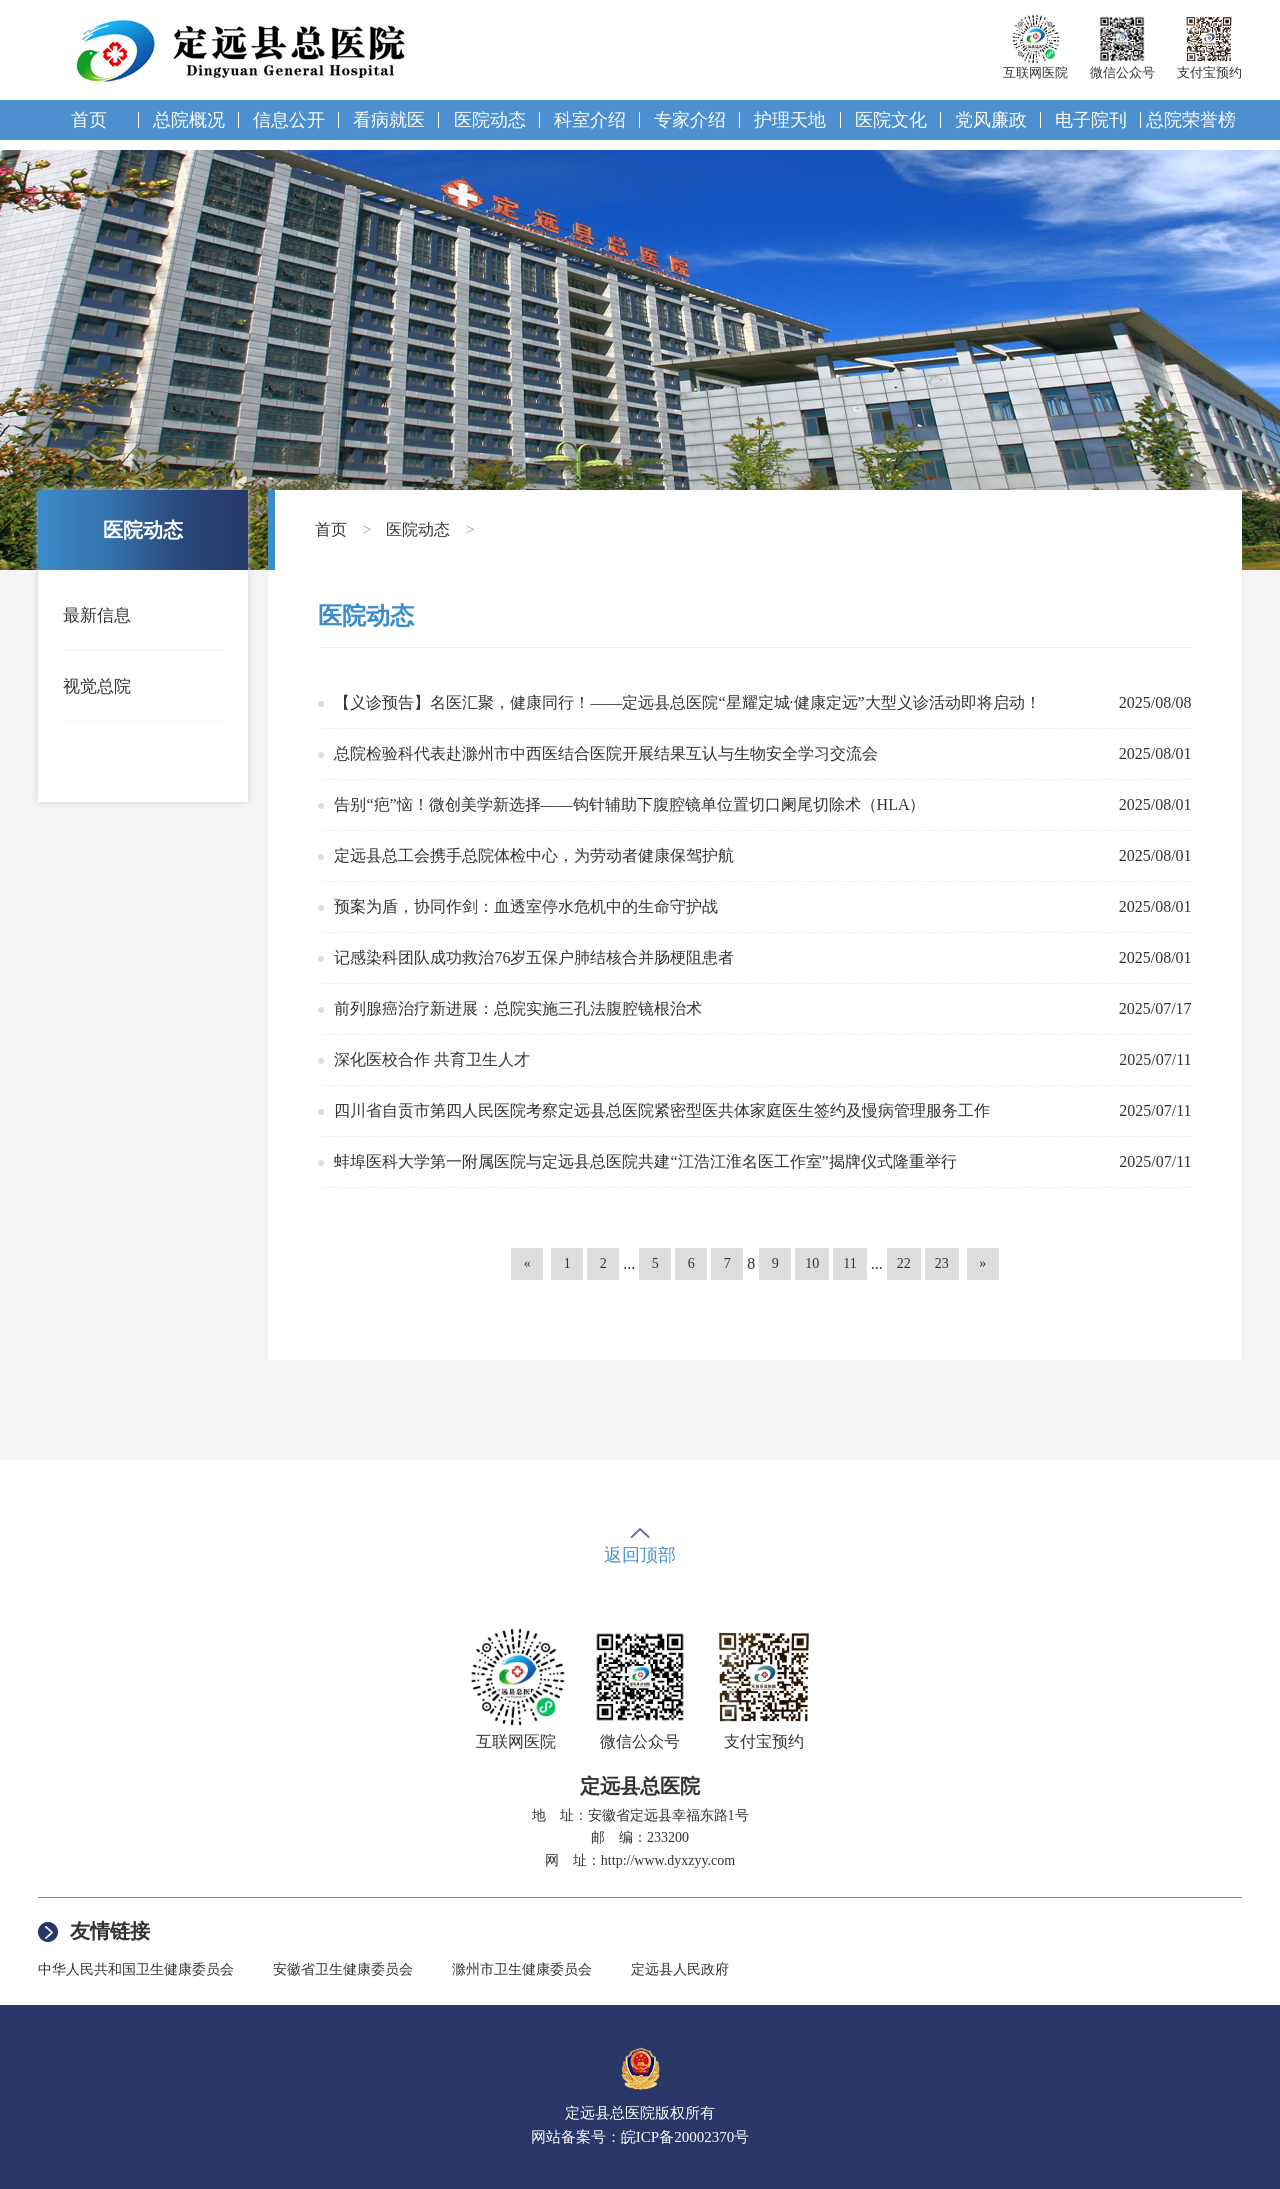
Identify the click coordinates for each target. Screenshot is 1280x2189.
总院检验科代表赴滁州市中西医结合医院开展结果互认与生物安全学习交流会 (606, 753)
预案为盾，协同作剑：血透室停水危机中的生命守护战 (526, 906)
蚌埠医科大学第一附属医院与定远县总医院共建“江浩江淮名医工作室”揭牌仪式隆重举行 (645, 1161)
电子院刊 (1091, 120)
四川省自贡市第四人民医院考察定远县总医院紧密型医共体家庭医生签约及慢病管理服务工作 (662, 1110)
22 (904, 1263)
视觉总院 (97, 686)
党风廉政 (991, 120)
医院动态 (490, 120)
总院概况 (189, 120)
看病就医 (389, 120)
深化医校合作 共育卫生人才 (432, 1059)
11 (849, 1263)
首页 (89, 120)
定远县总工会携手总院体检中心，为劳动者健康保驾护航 (534, 855)
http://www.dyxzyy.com (668, 1860)
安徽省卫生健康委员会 (343, 1969)
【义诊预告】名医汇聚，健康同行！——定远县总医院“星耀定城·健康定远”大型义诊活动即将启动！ (687, 702)
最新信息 (97, 615)
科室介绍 (590, 120)
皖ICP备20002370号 (685, 2137)
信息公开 (289, 120)
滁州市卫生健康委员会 (522, 1969)
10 (812, 1263)
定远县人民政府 (680, 1969)
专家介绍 (690, 120)
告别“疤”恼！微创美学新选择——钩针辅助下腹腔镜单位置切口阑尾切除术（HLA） (629, 804)
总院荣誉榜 (1191, 120)
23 (942, 1263)
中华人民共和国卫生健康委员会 (136, 1969)
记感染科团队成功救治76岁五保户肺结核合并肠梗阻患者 (534, 957)
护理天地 (790, 120)
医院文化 (891, 120)
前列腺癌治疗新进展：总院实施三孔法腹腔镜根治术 (518, 1008)
